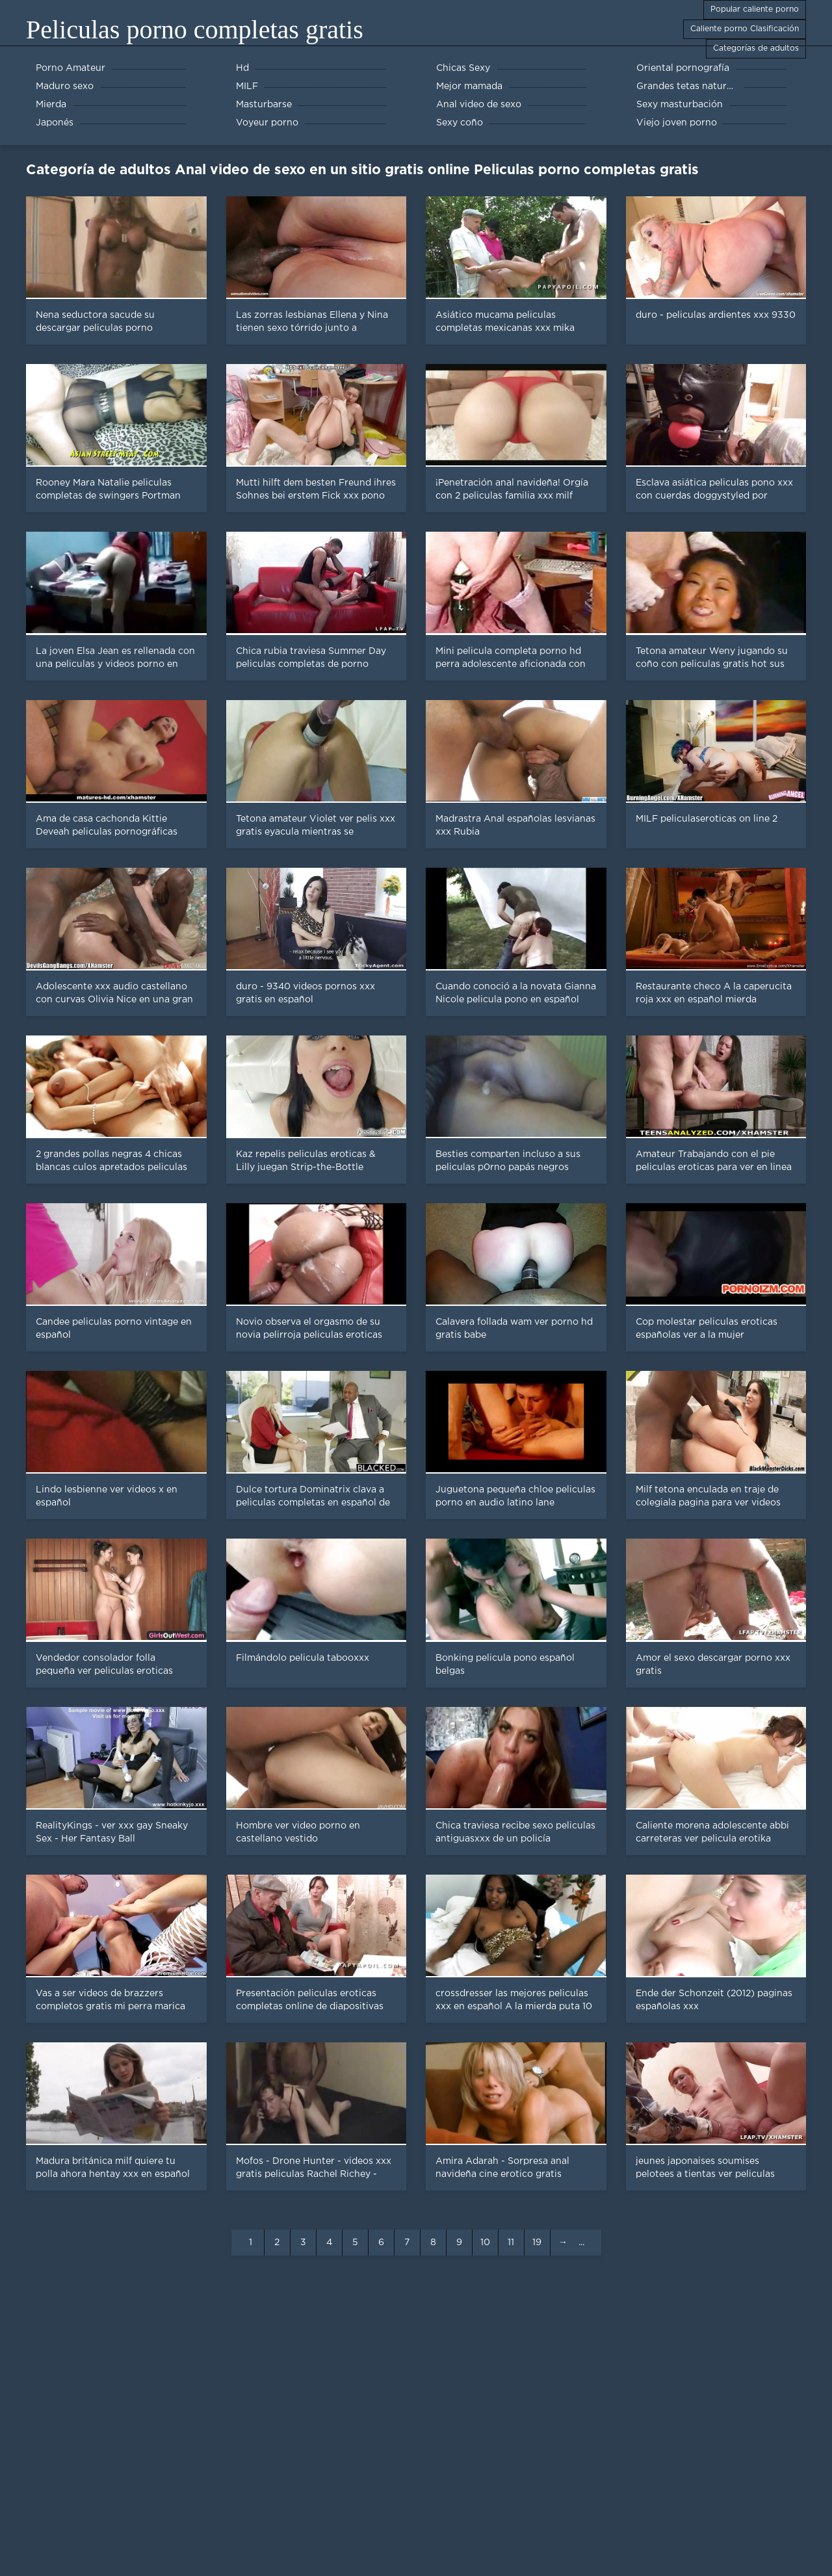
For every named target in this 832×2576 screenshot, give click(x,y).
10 (485, 2242)
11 (511, 2242)
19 (536, 2242)
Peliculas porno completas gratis (194, 29)
